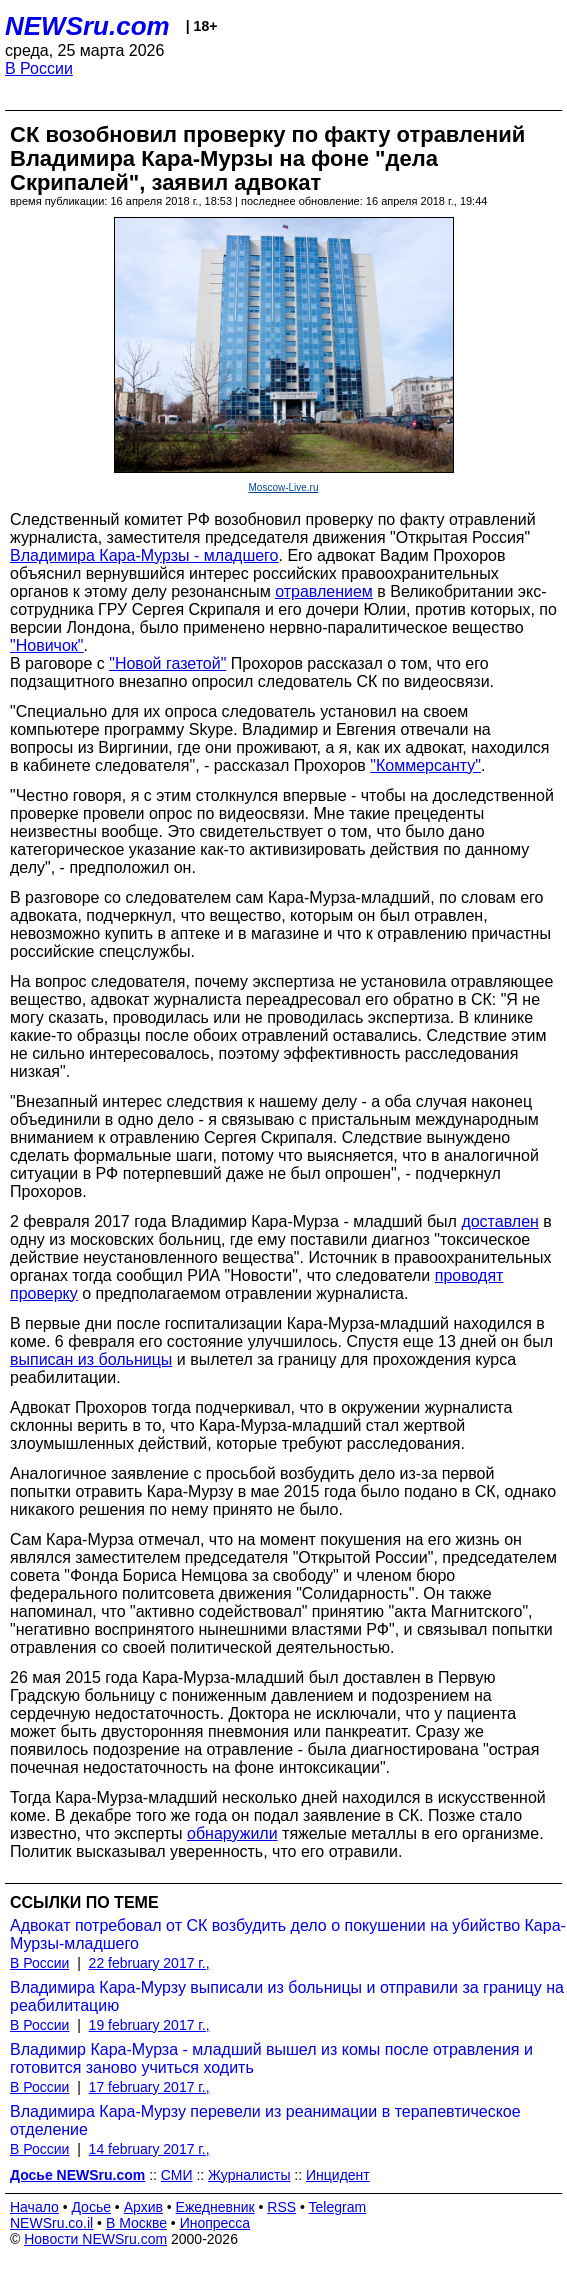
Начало (34, 2207)
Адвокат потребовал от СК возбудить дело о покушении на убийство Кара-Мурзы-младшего (288, 1934)
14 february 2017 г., (149, 2149)
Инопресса (215, 2223)
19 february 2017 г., (149, 2025)
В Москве (136, 2223)
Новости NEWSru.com (95, 2239)
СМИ (177, 2175)
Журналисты (249, 2175)
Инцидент (338, 2175)
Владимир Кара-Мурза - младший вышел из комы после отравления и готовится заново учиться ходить (271, 2058)
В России (39, 68)
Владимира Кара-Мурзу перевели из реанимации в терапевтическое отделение (265, 2120)
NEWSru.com (87, 26)
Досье (91, 2207)
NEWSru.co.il (51, 2223)
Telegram (338, 2207)
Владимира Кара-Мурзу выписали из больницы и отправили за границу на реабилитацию (287, 1996)
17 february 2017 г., (149, 2087)
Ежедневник (215, 2207)
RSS (281, 2207)
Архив (143, 2207)
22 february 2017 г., (149, 1963)
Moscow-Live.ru (283, 487)
